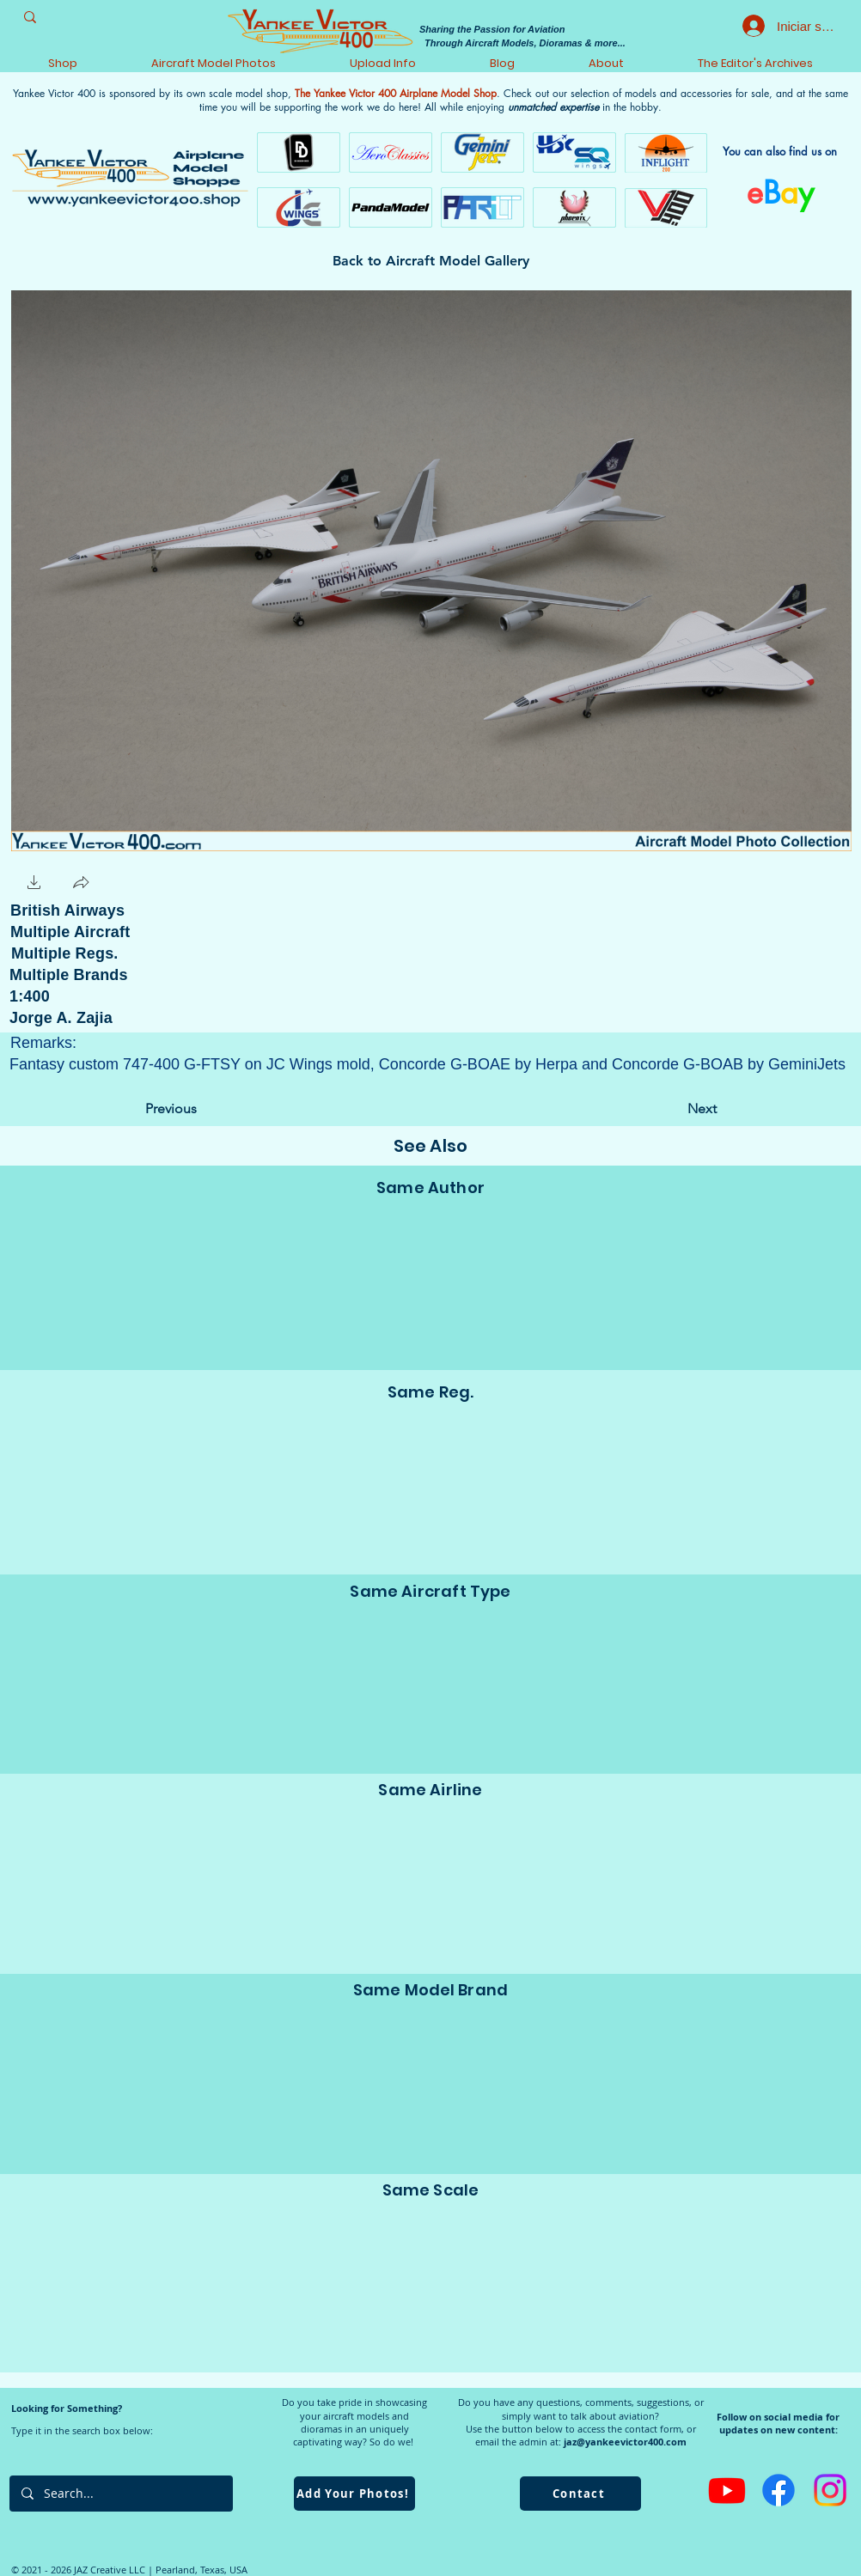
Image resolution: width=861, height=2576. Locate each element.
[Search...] (120, 2494)
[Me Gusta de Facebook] (150, 883)
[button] (34, 884)
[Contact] (580, 2493)
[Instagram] (830, 2490)
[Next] (674, 1109)
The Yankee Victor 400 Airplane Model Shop (396, 93)
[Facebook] (778, 2490)
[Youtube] (726, 2490)
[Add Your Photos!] (354, 2493)
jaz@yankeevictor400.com (625, 2441)
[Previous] (202, 1109)
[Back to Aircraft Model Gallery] (431, 261)
